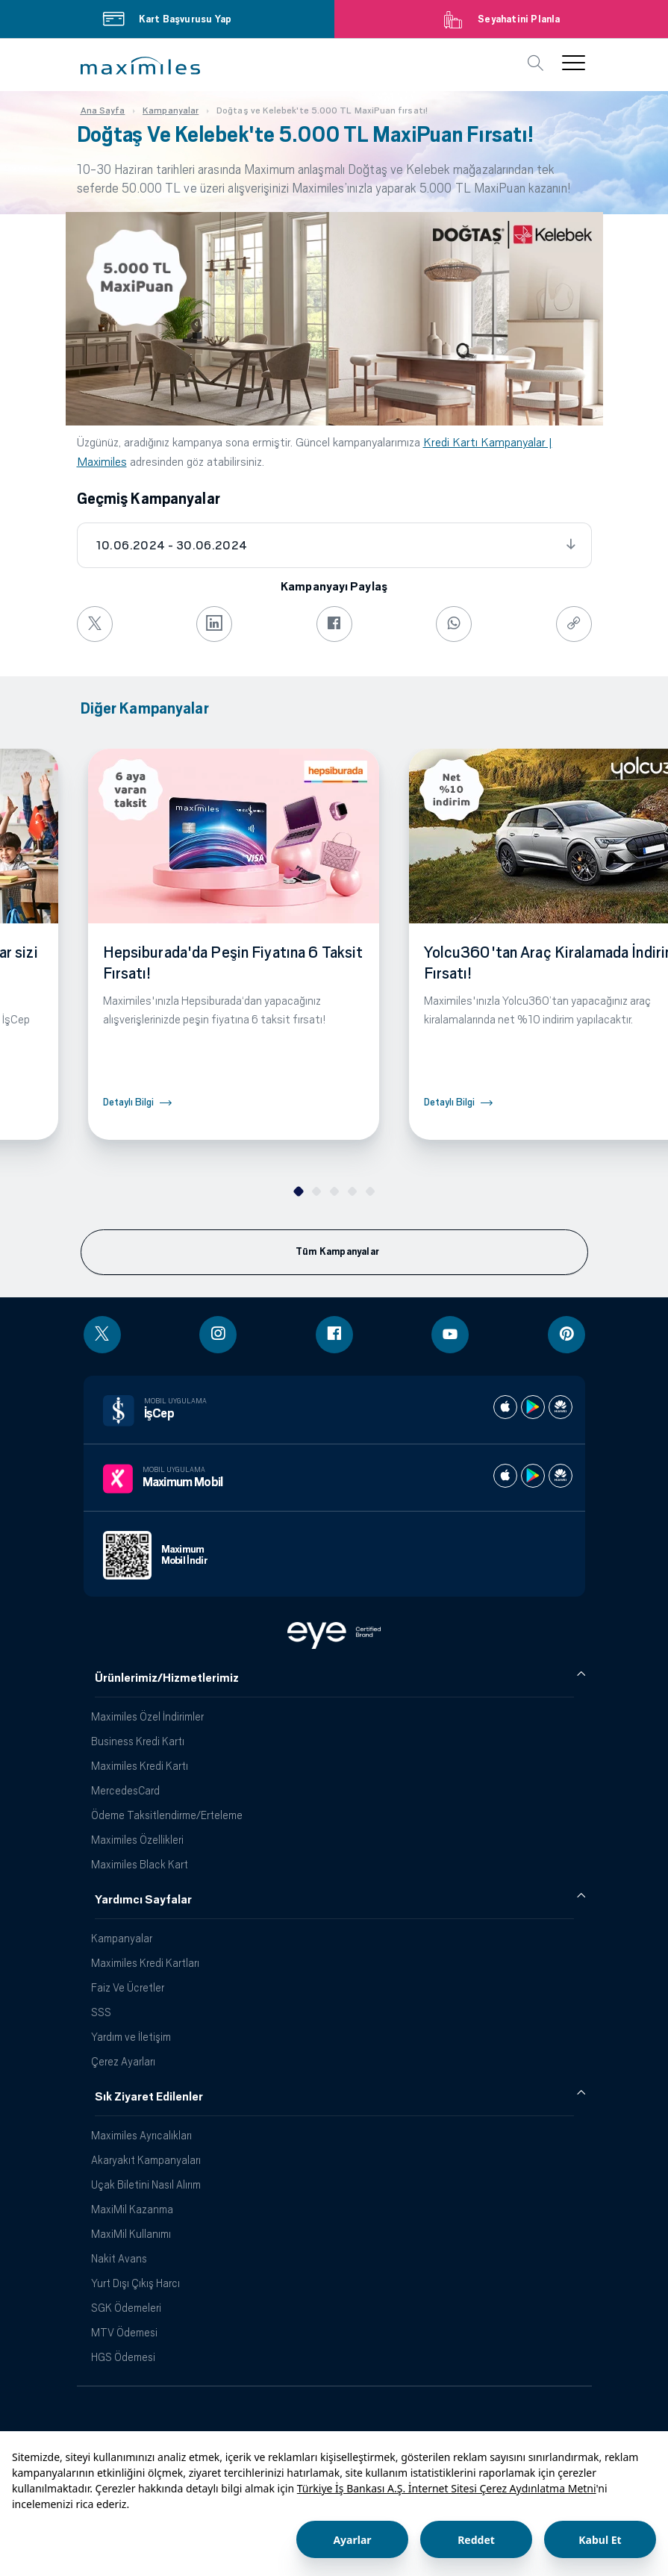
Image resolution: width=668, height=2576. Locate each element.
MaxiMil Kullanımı (131, 2233)
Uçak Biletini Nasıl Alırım (146, 2184)
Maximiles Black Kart (139, 1864)
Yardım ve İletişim (131, 2036)
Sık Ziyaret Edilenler (149, 2096)
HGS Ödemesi (123, 2357)
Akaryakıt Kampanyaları (146, 2160)
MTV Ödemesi (124, 2332)
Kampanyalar (121, 1938)
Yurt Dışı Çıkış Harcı (135, 2283)
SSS (101, 2012)
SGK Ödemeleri (126, 2307)
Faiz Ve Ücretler (127, 1987)
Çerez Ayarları (123, 2061)
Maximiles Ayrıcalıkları (141, 2135)
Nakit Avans (119, 2258)
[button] (140, 66)
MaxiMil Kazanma (132, 2209)
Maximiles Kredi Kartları (145, 1962)
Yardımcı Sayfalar (143, 1899)
